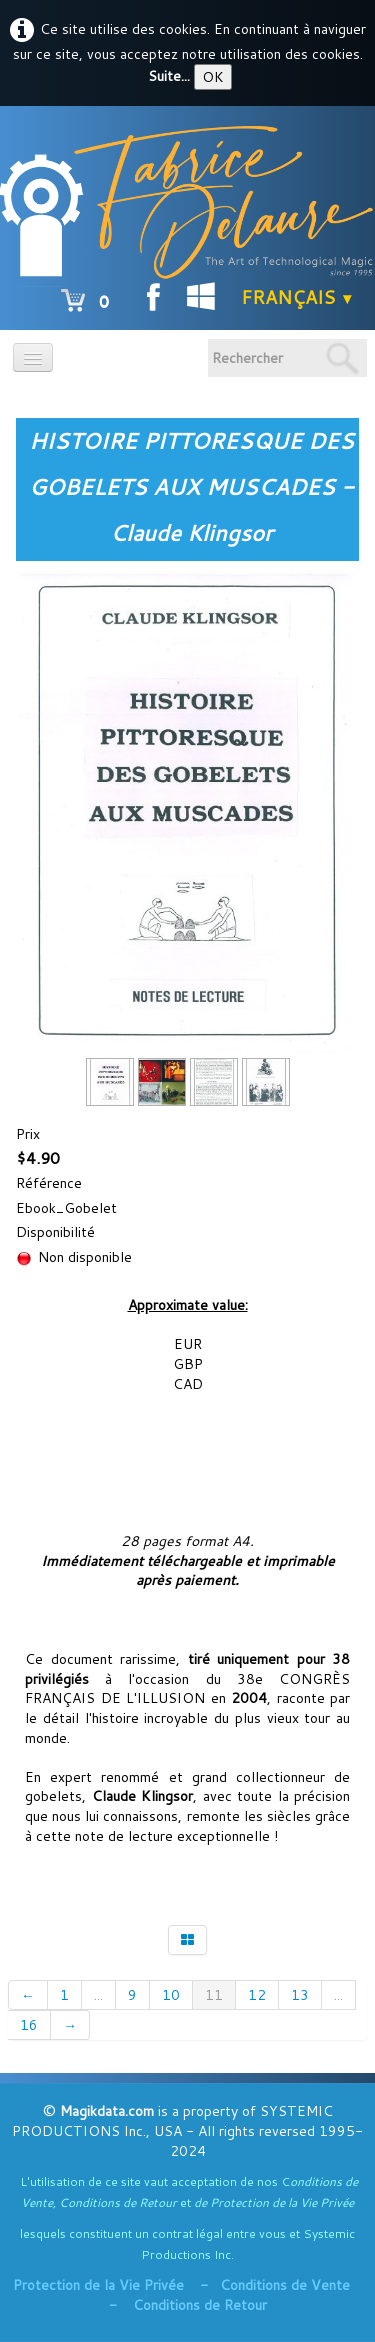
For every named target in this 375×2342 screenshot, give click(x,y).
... (98, 1995)
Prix (28, 1134)
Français (298, 297)
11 (214, 1995)
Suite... (169, 76)
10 (171, 1995)
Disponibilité (55, 1232)
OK (213, 77)
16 (29, 2025)
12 (257, 1995)
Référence (49, 1183)
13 (300, 1995)
